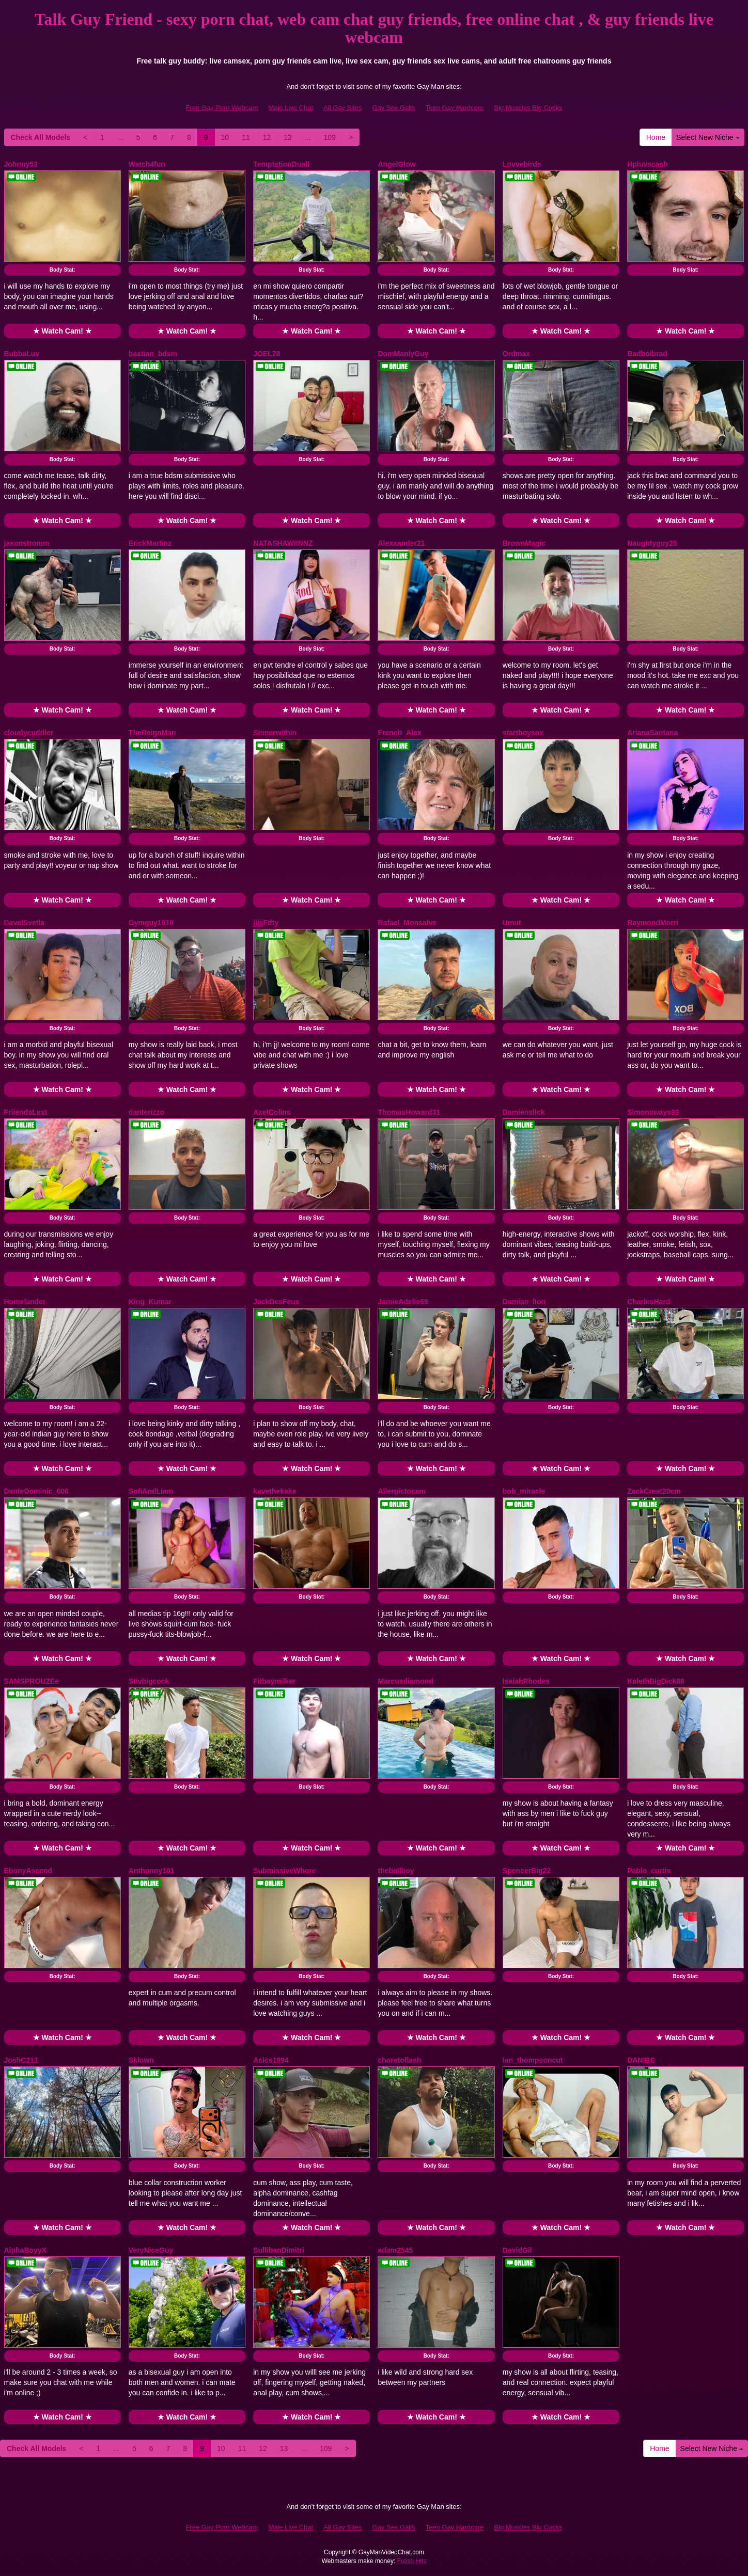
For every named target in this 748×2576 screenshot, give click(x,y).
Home (655, 137)
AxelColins (271, 1112)
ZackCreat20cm (654, 1491)
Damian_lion (524, 1302)
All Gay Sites (342, 108)
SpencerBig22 (527, 1871)
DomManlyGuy (403, 354)
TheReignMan (152, 733)
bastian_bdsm (153, 354)
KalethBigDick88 (655, 1681)
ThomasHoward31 (409, 1112)
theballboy (396, 1871)
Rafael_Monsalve (407, 923)
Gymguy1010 (151, 923)
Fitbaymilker (274, 1681)
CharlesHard (648, 1302)
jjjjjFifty (265, 923)
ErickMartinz (150, 543)
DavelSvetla (24, 923)
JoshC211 (21, 2060)
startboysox (523, 733)
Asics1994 (271, 2060)
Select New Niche (707, 137)
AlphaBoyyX (25, 2250)
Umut (512, 923)
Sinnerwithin (275, 733)
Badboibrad (647, 354)
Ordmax (516, 354)
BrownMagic (524, 543)
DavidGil (517, 2250)
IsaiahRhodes (526, 1681)
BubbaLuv (21, 354)
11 (246, 137)
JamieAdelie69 (403, 1302)
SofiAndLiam (151, 1491)
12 (267, 137)
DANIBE (641, 2060)
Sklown (141, 2060)
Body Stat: (62, 270)
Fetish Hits (412, 2561)
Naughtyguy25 (652, 543)
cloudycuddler (29, 733)
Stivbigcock (149, 1681)
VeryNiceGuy (151, 2250)
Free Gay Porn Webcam (221, 108)
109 (330, 137)
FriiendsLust (26, 1112)
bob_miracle (524, 1491)
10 (225, 137)
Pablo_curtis (649, 1871)
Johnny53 (21, 164)
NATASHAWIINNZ (283, 543)
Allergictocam (402, 1491)
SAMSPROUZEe (31, 1681)
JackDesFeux (276, 1302)
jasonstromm (27, 543)
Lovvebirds (522, 164)
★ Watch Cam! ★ (62, 331)
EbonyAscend (28, 1871)
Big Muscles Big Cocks (528, 108)
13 (288, 137)
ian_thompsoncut (533, 2060)
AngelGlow (396, 164)
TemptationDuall (281, 164)
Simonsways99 (653, 1112)
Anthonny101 (152, 1871)
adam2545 (395, 2250)
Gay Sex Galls (393, 108)
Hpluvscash (647, 164)
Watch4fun (147, 164)
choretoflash (399, 2060)
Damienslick (524, 1112)
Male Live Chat (290, 108)
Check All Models (40, 137)
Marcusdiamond (405, 1681)
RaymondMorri (652, 923)
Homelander (25, 1302)
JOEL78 (266, 354)
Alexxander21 (401, 543)
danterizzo (146, 1112)
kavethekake (274, 1491)
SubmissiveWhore (284, 1871)
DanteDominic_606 (36, 1491)
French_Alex (399, 733)
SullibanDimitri (278, 2250)
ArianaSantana (652, 733)
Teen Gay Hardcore (455, 108)
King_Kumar (150, 1302)
